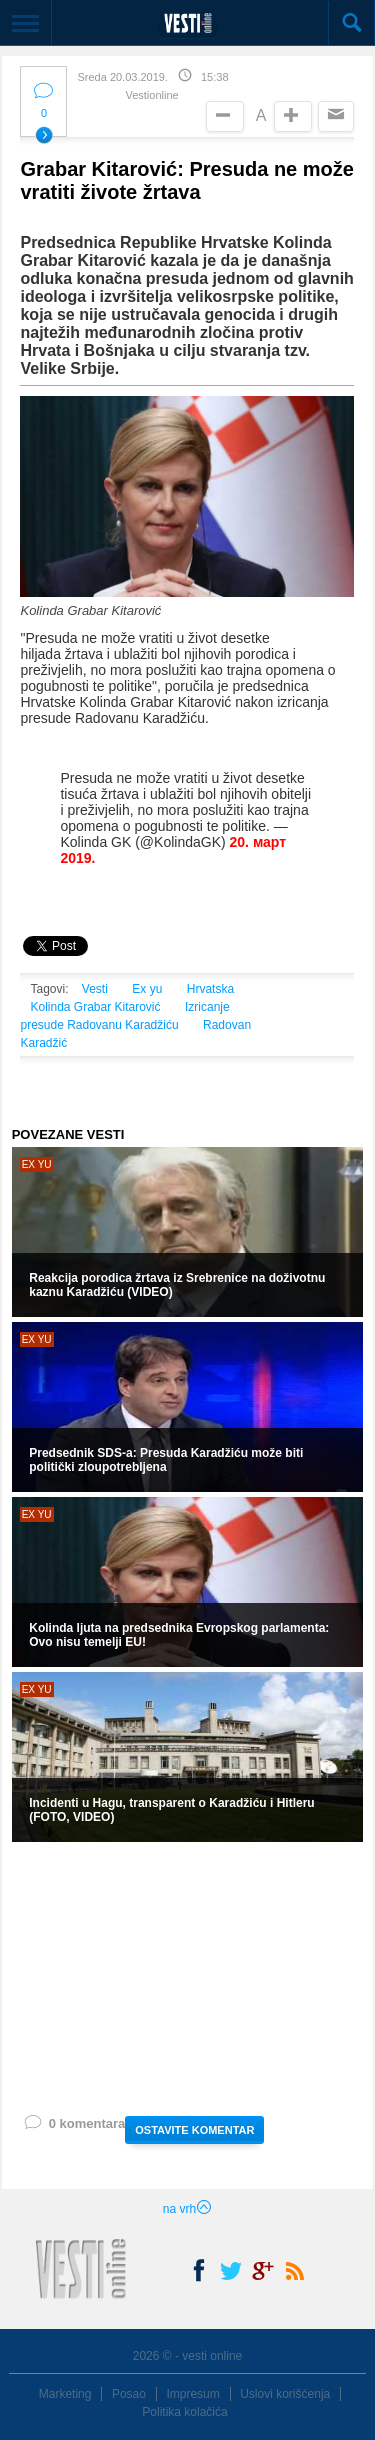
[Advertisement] (187, 1977)
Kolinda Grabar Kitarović (95, 1007)
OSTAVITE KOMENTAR (194, 2130)
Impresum (192, 2394)
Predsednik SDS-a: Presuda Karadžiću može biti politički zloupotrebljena (166, 1460)
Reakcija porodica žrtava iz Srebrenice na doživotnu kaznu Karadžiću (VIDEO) (177, 1285)
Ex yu (147, 989)
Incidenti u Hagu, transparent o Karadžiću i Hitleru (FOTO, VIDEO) (171, 1810)
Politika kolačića (184, 2412)
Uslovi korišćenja (285, 2394)
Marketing (65, 2394)
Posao (129, 2394)
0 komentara (74, 2127)
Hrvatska (210, 989)
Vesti (95, 989)
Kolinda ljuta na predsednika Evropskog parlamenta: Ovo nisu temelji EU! (179, 1635)
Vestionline (151, 95)
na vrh (187, 2209)
